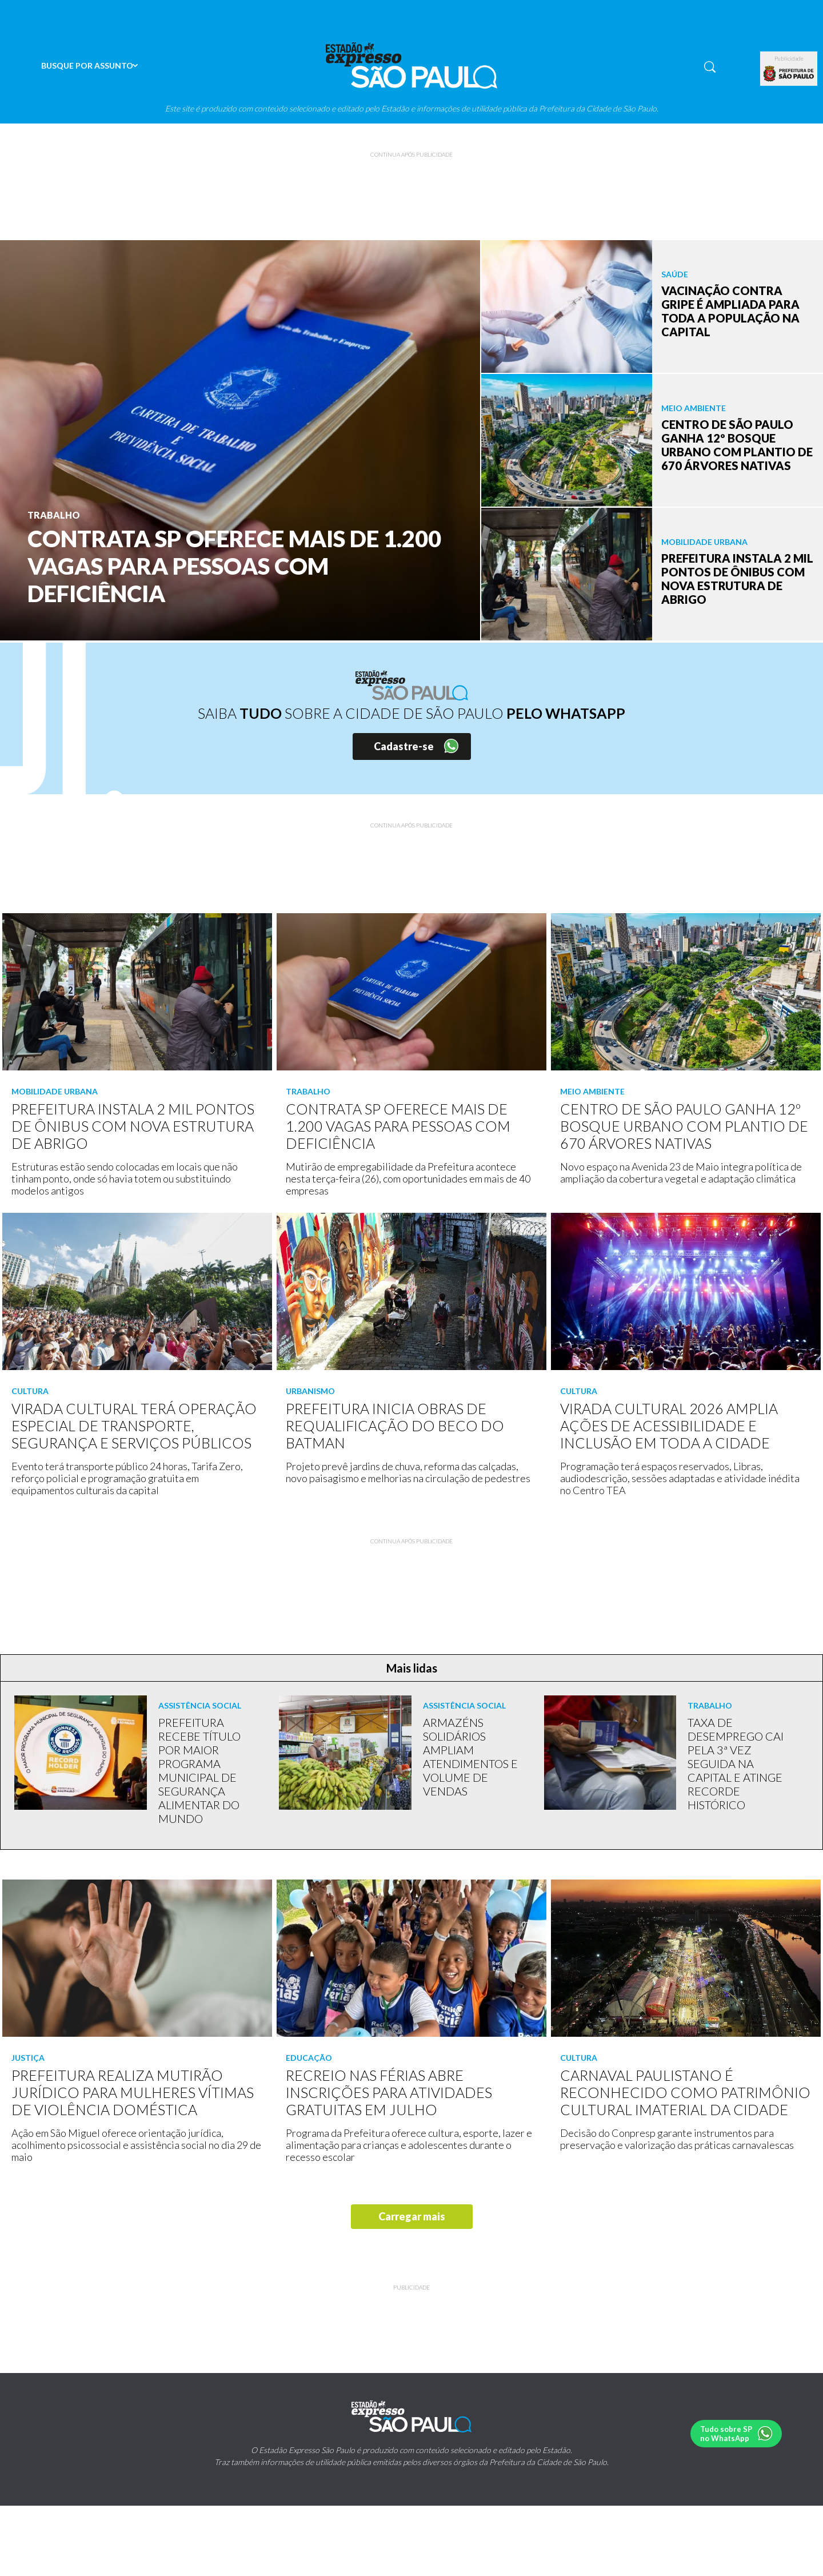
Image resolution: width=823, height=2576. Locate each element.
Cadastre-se (404, 746)
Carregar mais (411, 2216)
